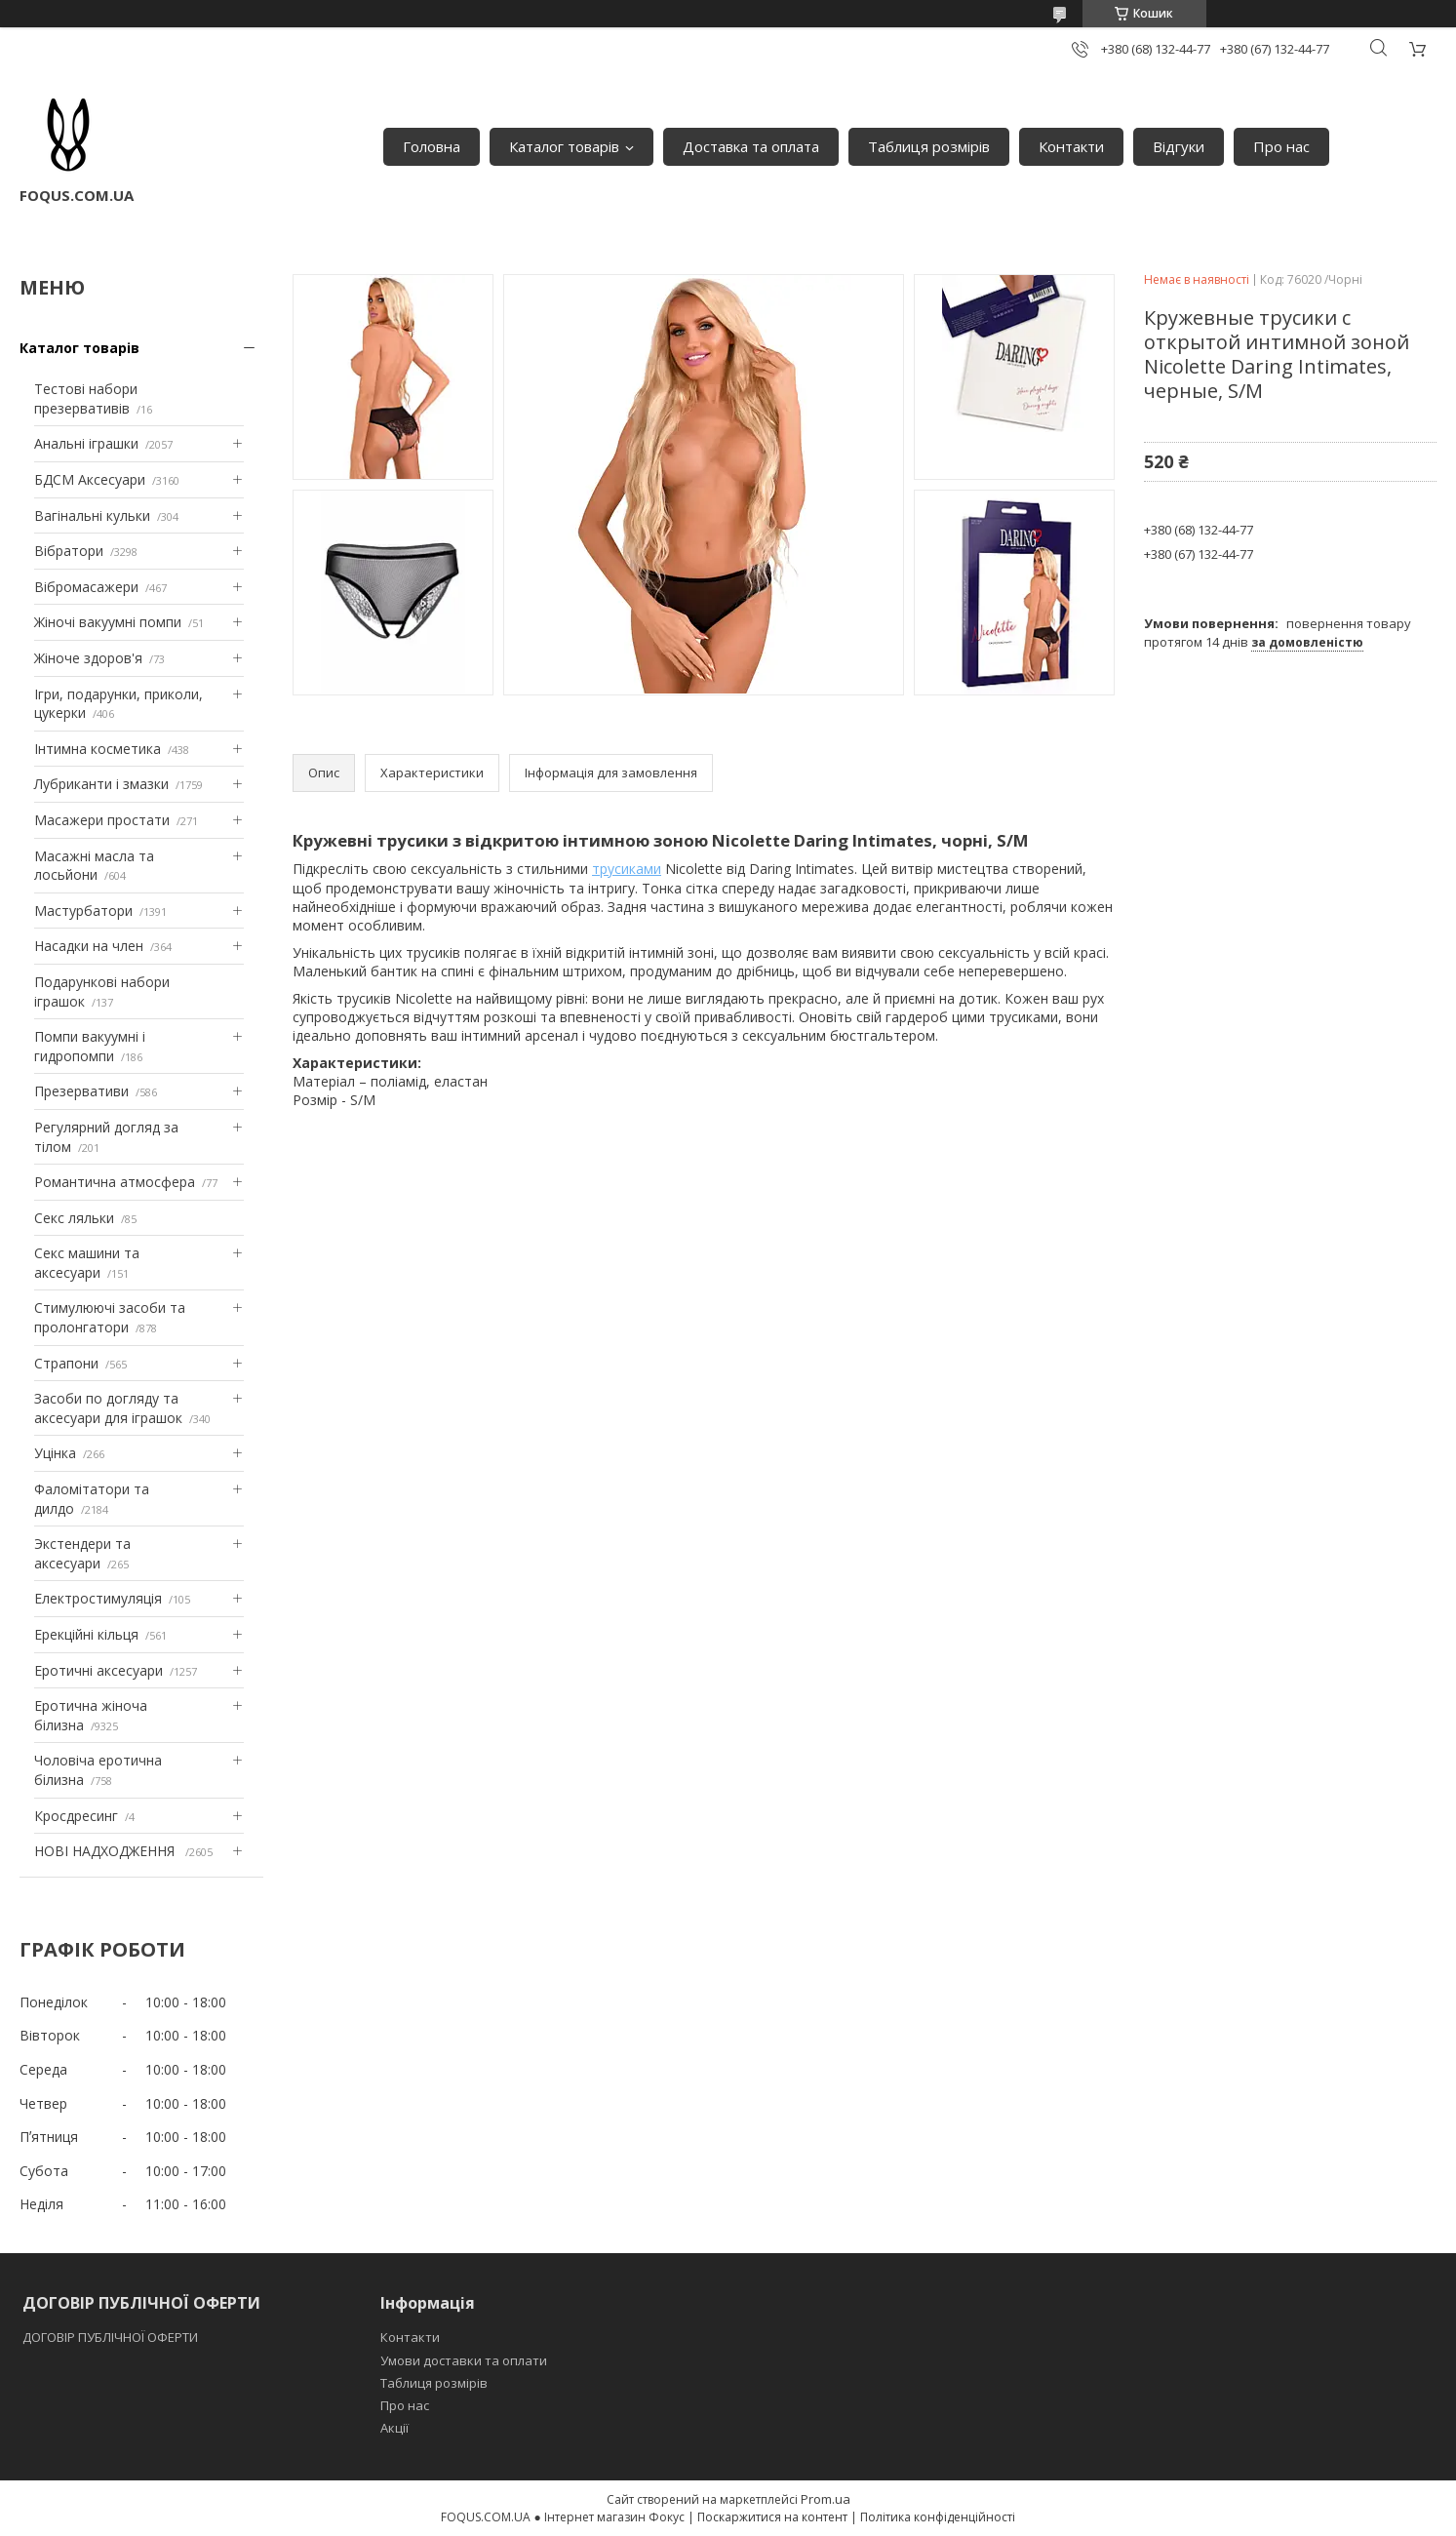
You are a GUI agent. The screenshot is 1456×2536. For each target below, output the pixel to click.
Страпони (66, 1363)
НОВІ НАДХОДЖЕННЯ (106, 1851)
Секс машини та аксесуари (86, 1263)
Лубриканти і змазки (101, 783)
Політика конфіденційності (937, 2517)
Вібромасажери (86, 586)
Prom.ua (825, 2499)
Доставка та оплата (751, 146)
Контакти (1071, 146)
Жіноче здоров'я (88, 658)
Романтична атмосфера (114, 1181)
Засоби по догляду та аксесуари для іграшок (108, 1408)
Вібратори (68, 550)
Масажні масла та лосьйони (94, 866)
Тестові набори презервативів (86, 398)
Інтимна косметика (97, 748)
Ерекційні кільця (86, 1634)
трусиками (626, 868)
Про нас (1281, 146)
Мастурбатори (83, 910)
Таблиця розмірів (929, 146)
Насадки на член (88, 945)
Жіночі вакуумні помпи (107, 622)
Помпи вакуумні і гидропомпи (89, 1046)
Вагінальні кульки (92, 515)
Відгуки (1178, 146)
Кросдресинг (76, 1815)
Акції (394, 2428)
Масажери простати (102, 820)
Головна (431, 146)
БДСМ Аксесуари (89, 479)
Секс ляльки (74, 1218)
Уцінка (55, 1453)
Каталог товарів (564, 146)
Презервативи (81, 1091)
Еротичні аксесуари (98, 1670)
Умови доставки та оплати (463, 2360)
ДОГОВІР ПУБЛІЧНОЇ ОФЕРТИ (111, 2337)
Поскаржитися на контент (772, 2517)
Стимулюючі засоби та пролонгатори (109, 1317)
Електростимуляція (98, 1598)
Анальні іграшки (86, 443)
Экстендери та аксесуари (82, 1553)
